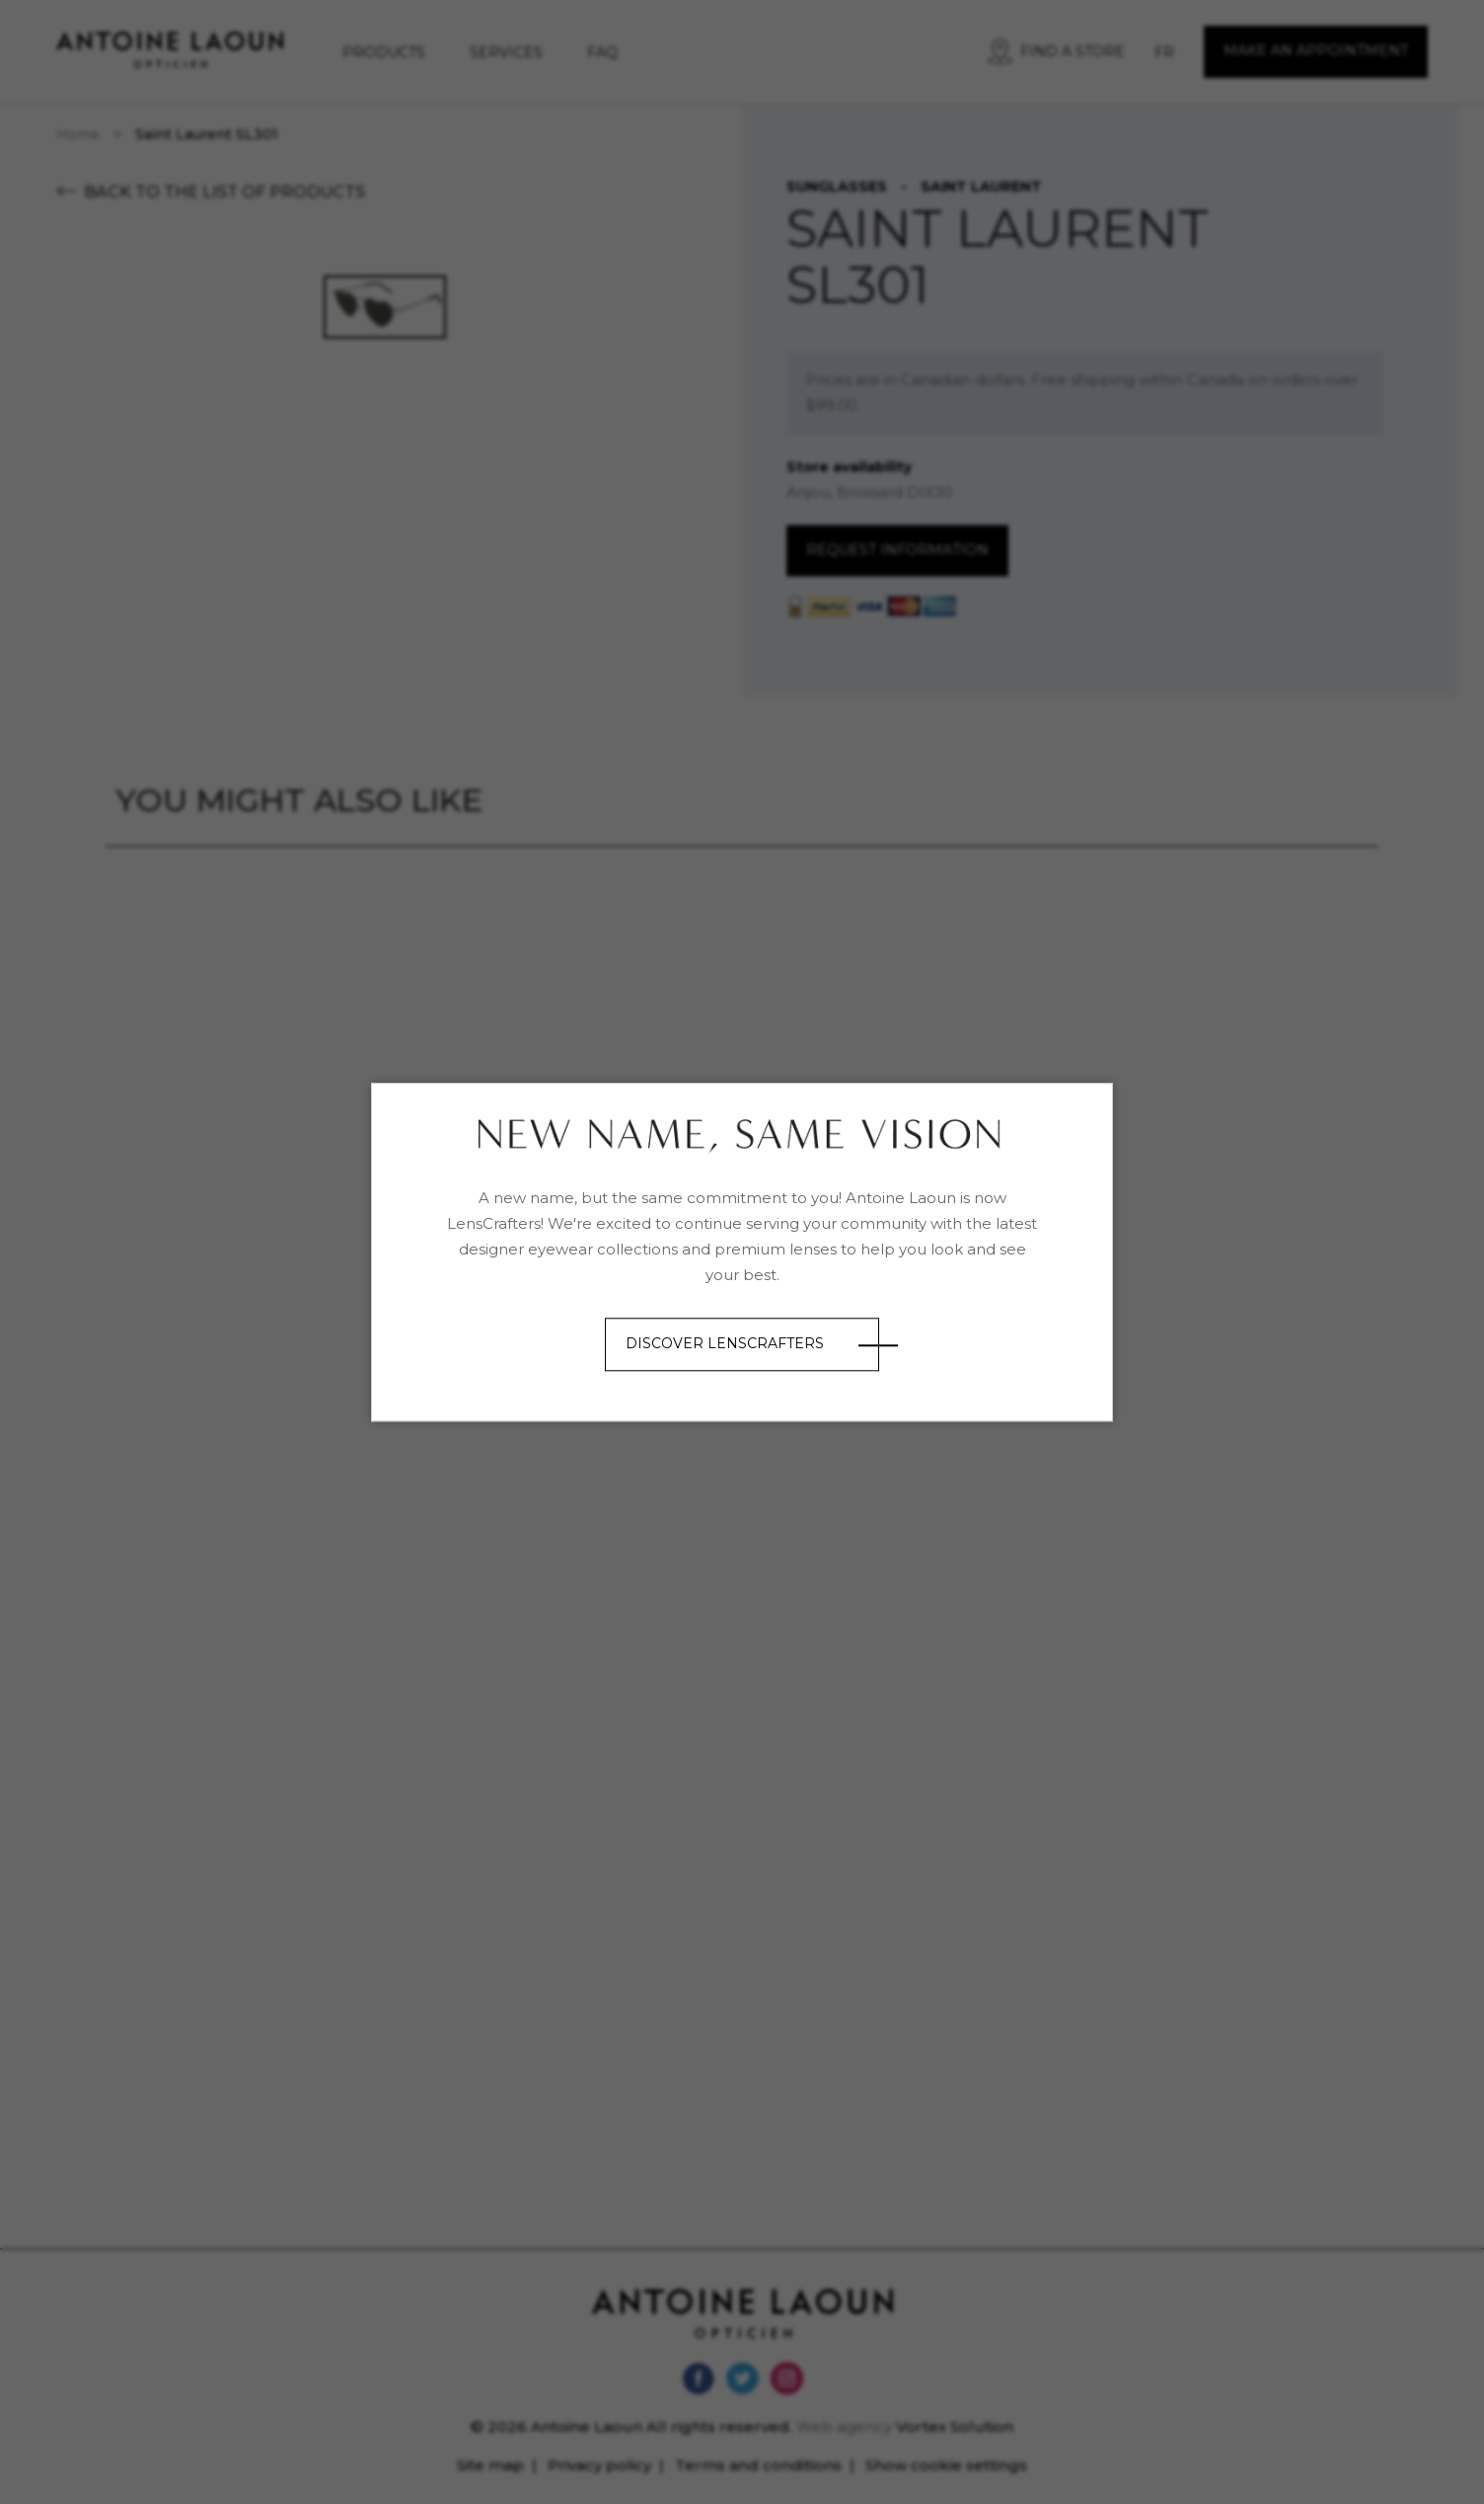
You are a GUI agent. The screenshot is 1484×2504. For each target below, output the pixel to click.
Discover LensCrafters (725, 1344)
